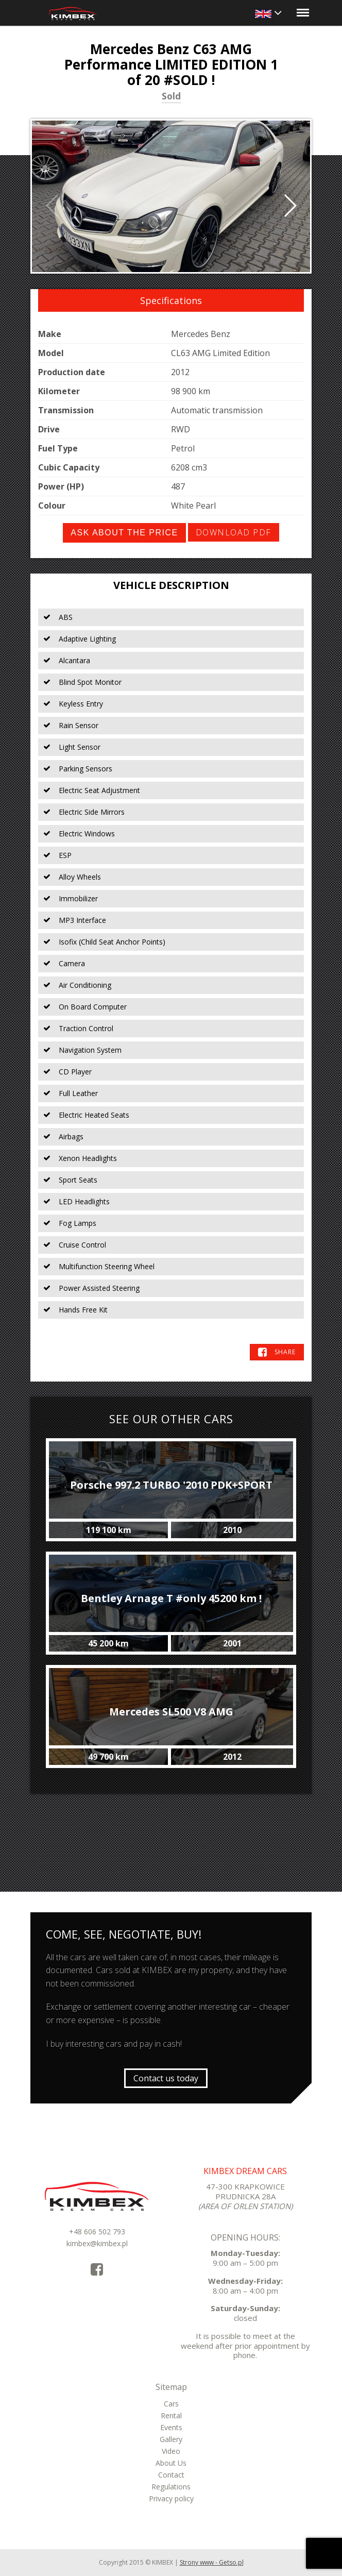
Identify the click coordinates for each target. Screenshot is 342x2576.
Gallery (171, 2439)
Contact (171, 2475)
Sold (171, 97)
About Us (171, 2463)
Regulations (171, 2486)
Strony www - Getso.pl (212, 2562)
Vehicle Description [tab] (171, 585)
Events (171, 2427)
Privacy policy (171, 2498)
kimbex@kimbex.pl (97, 2243)
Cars (171, 2404)
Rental (171, 2415)
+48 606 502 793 (97, 2231)
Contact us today (165, 2078)
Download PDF (233, 532)
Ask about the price (124, 532)
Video (171, 2451)
